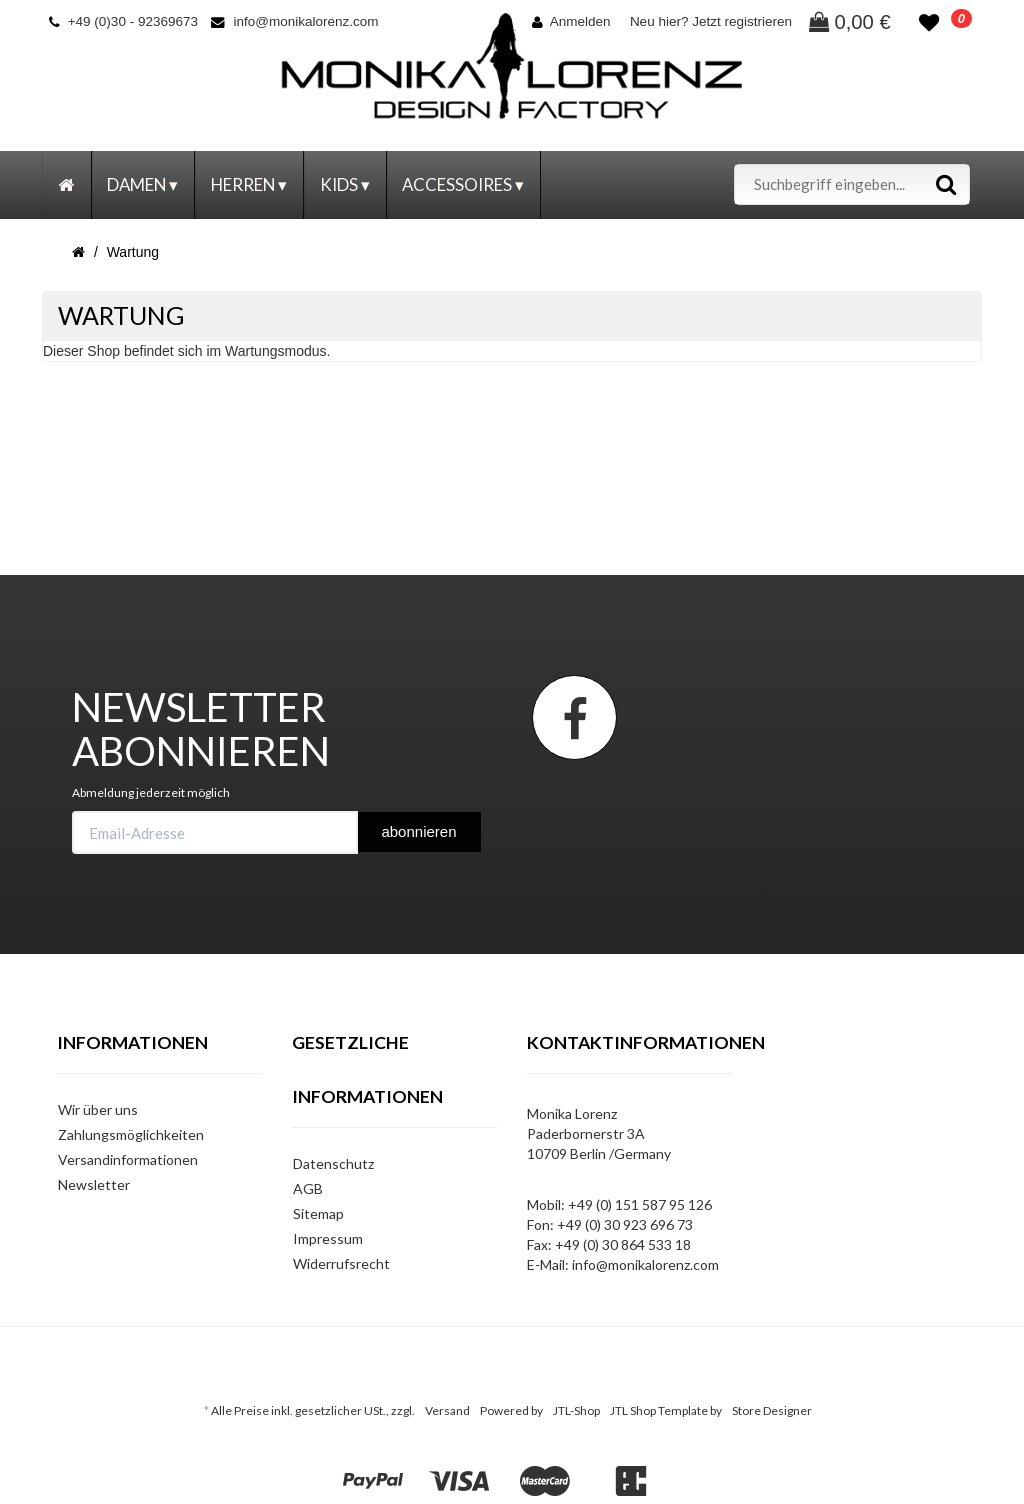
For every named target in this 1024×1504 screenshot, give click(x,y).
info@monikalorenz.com (294, 21)
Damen (142, 184)
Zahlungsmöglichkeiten (131, 1134)
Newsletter (94, 1184)
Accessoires (463, 184)
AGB (308, 1188)
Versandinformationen (128, 1159)
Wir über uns (98, 1109)
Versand (447, 1410)
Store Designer (772, 1410)
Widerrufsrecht (341, 1263)
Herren (249, 184)
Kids (345, 184)
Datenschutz (333, 1163)
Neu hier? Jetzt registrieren (711, 21)
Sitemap (318, 1213)
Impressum (328, 1238)
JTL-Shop (576, 1410)
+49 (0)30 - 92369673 (123, 21)
